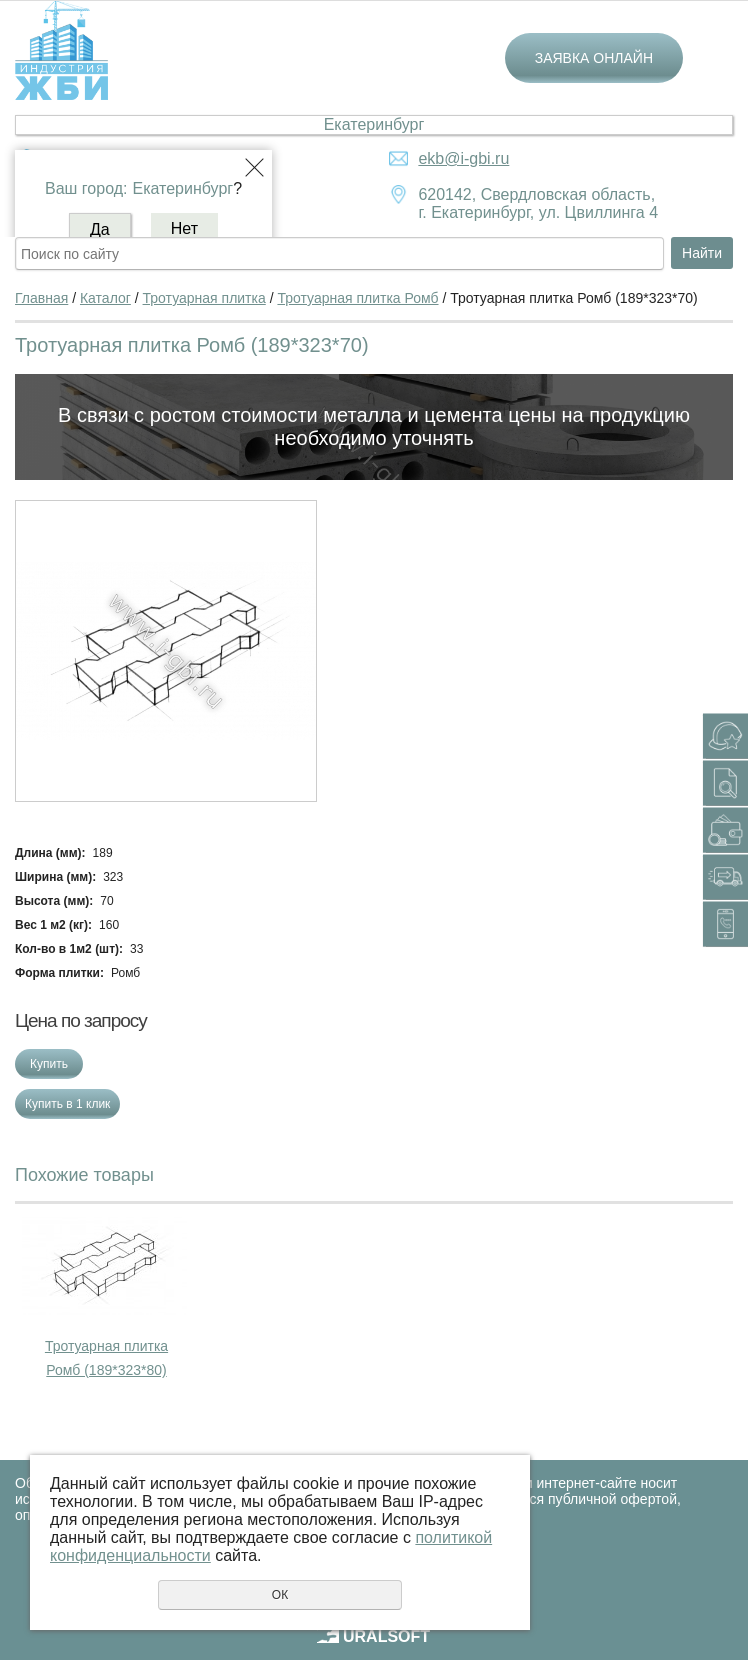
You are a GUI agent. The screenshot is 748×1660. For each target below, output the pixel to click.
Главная (41, 298)
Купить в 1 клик (67, 1104)
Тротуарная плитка (204, 298)
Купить (49, 1064)
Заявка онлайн (594, 58)
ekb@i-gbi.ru (463, 158)
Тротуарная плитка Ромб (357, 298)
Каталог (105, 298)
